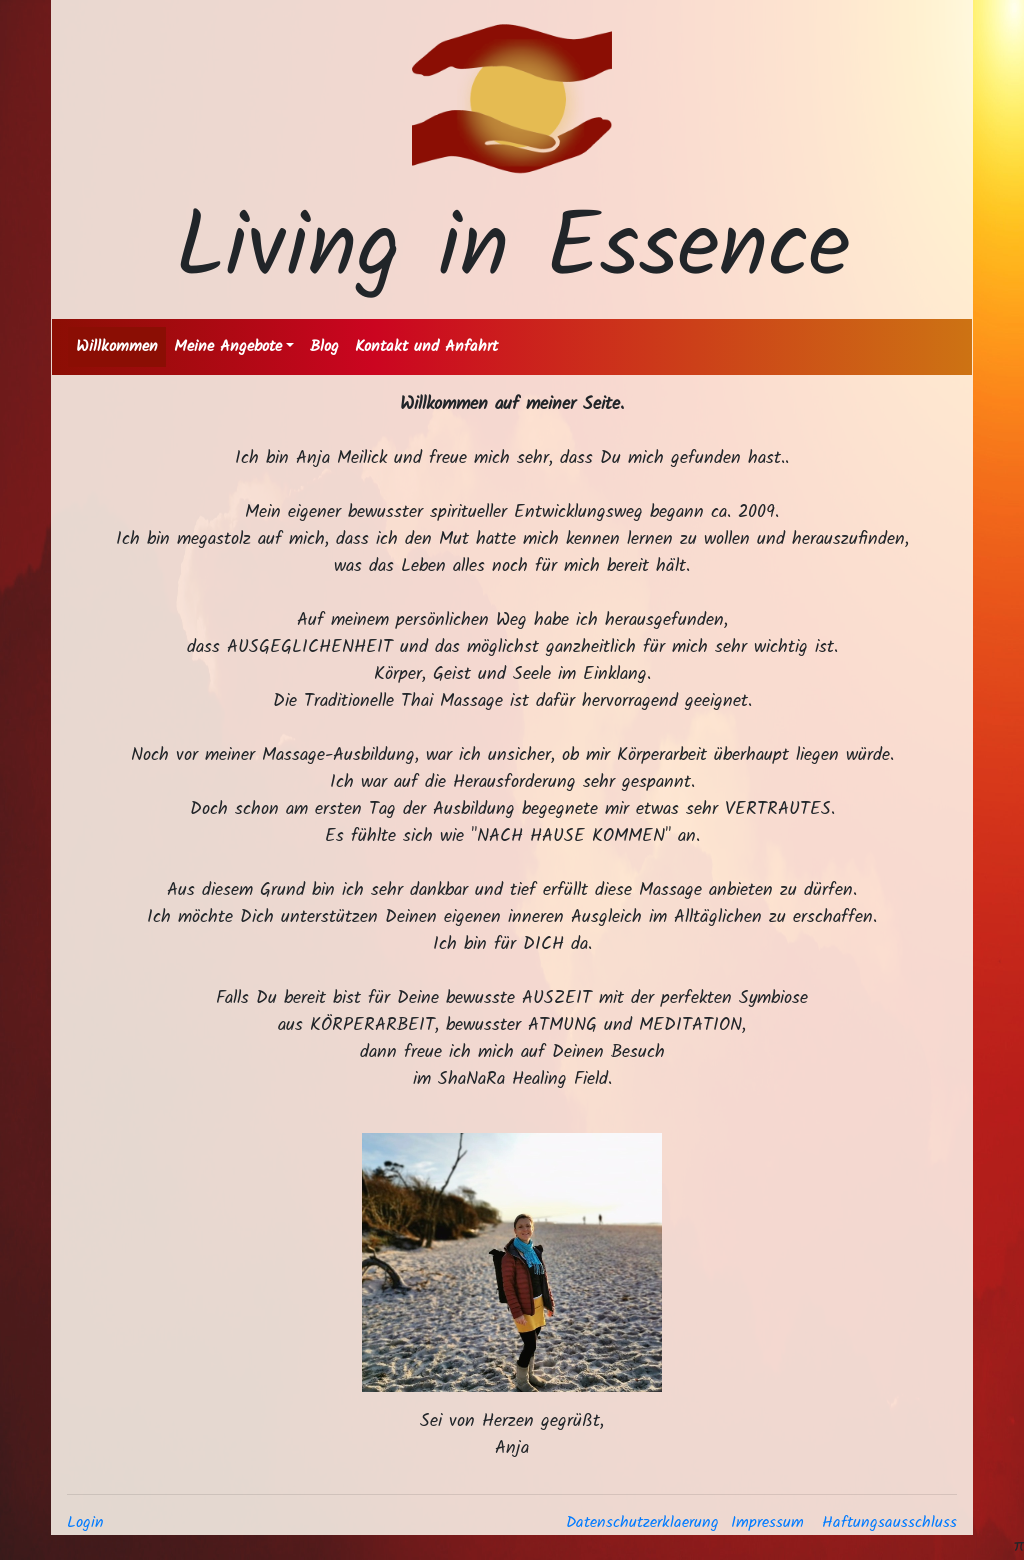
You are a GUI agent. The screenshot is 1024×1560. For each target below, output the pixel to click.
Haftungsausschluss (889, 1522)
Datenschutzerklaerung (642, 1522)
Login (85, 1522)
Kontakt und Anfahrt (426, 346)
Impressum (767, 1522)
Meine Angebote (228, 346)
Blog (324, 346)
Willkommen (117, 346)
